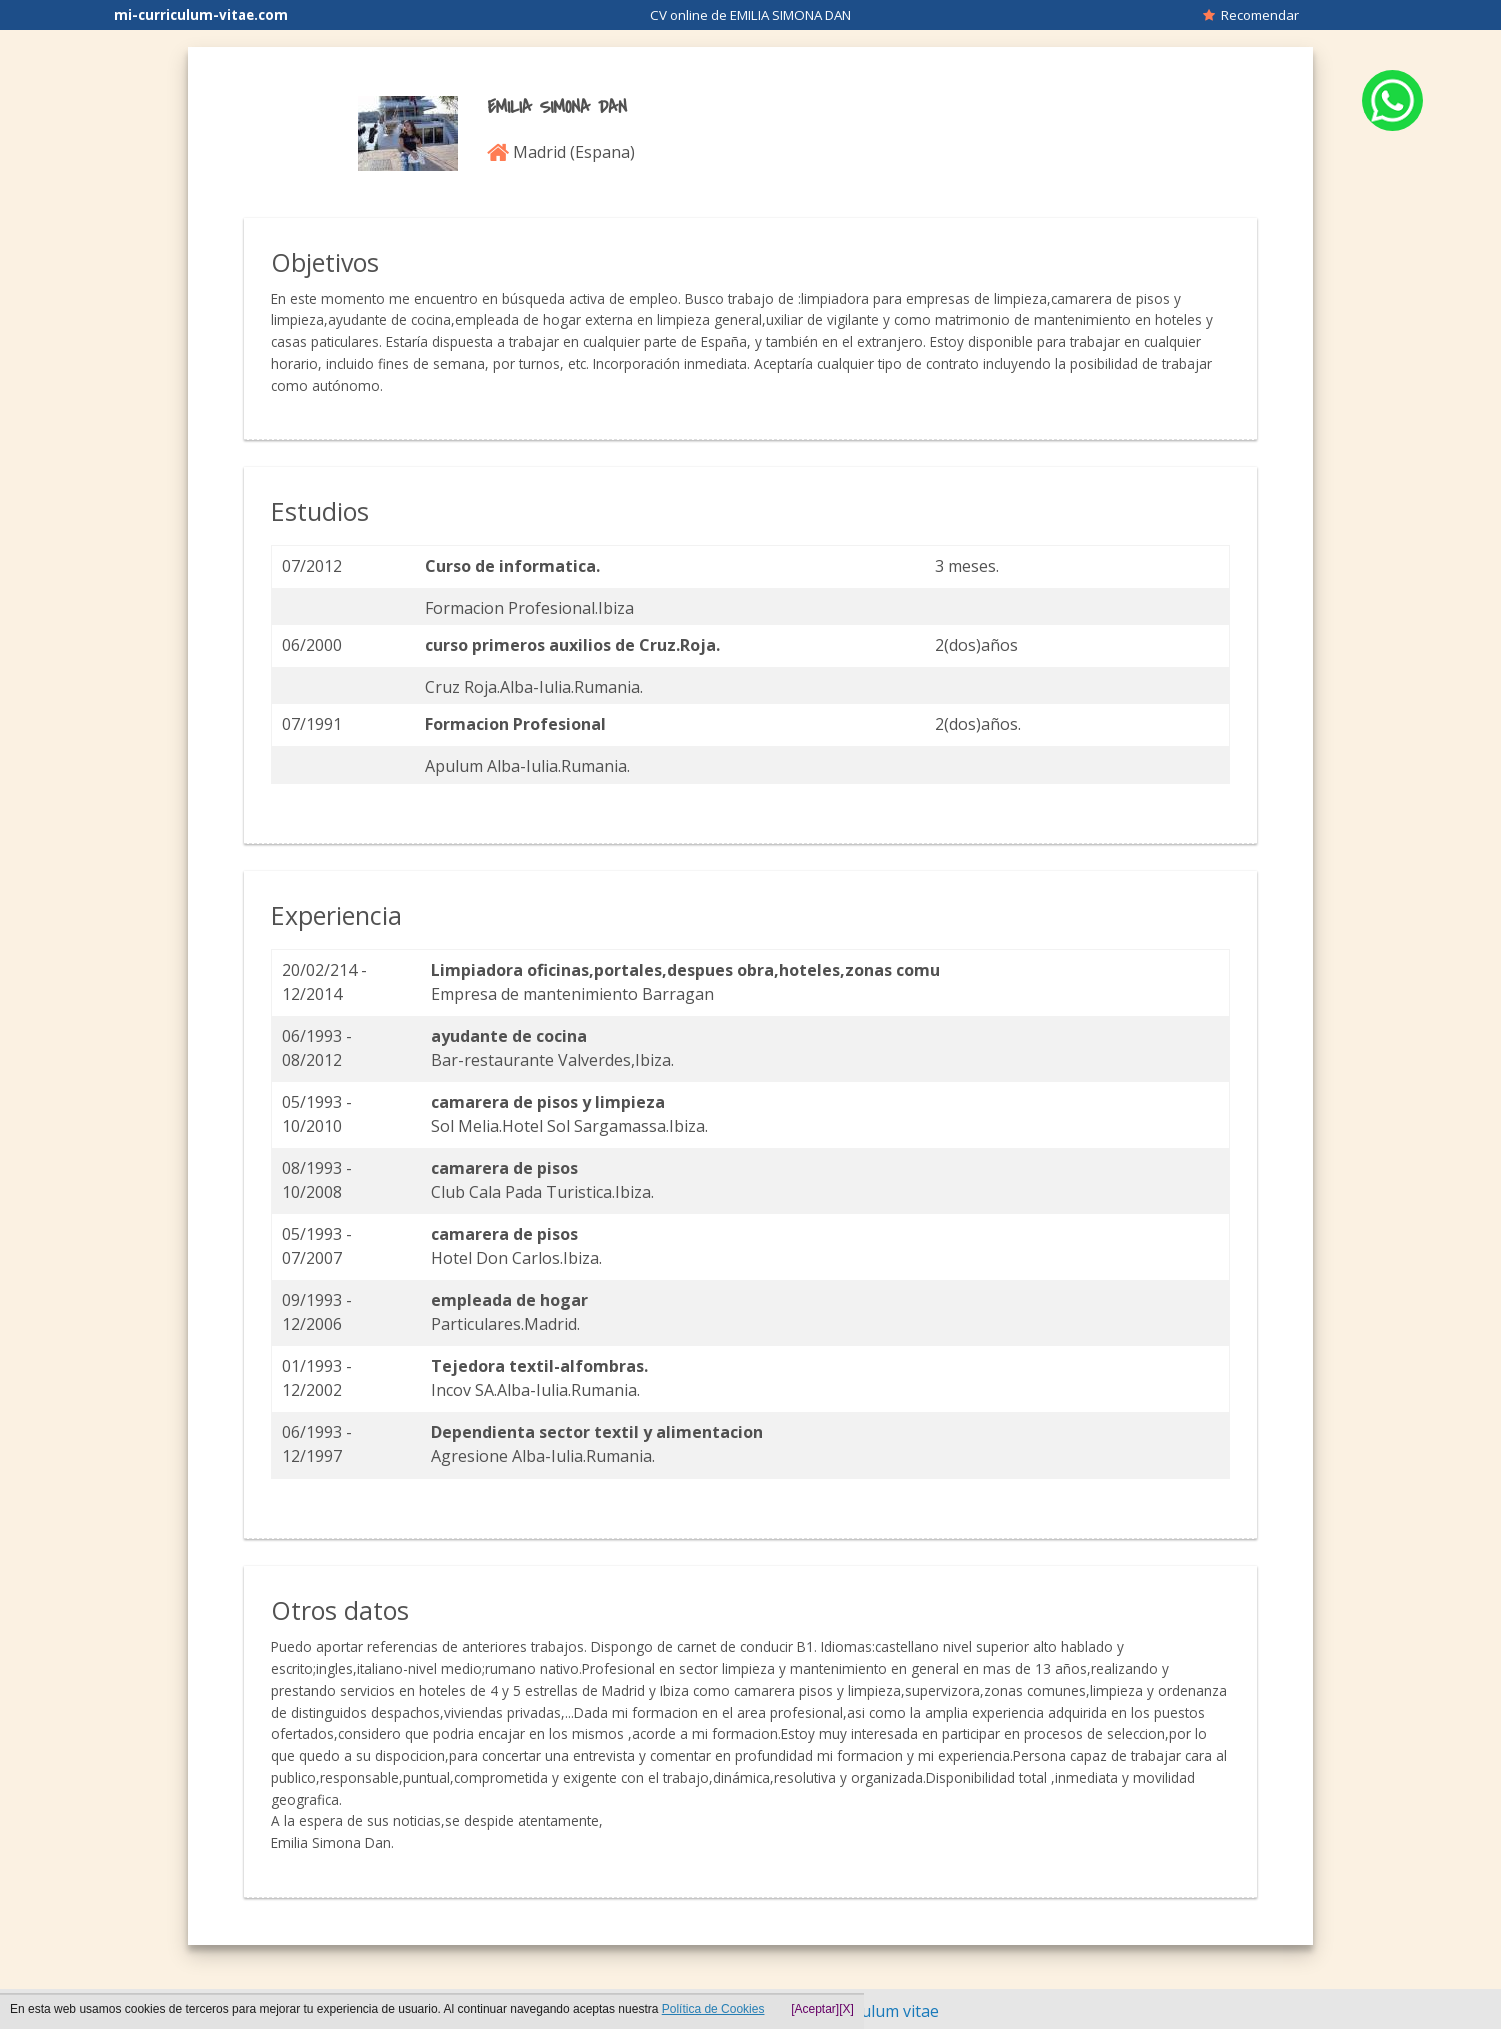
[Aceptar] (815, 2009)
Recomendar (1251, 15)
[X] (846, 2009)
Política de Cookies (713, 2009)
